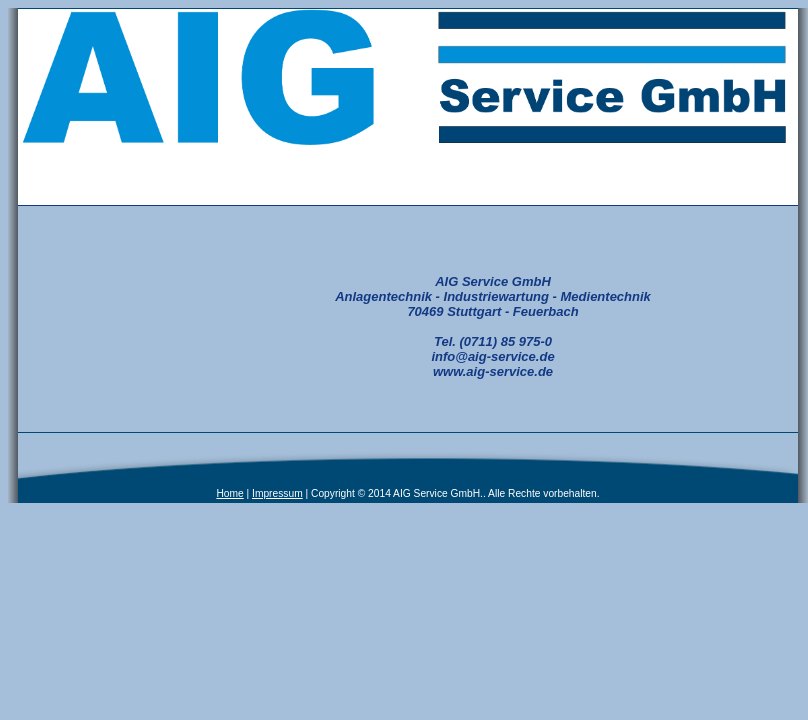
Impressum (277, 493)
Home (229, 493)
